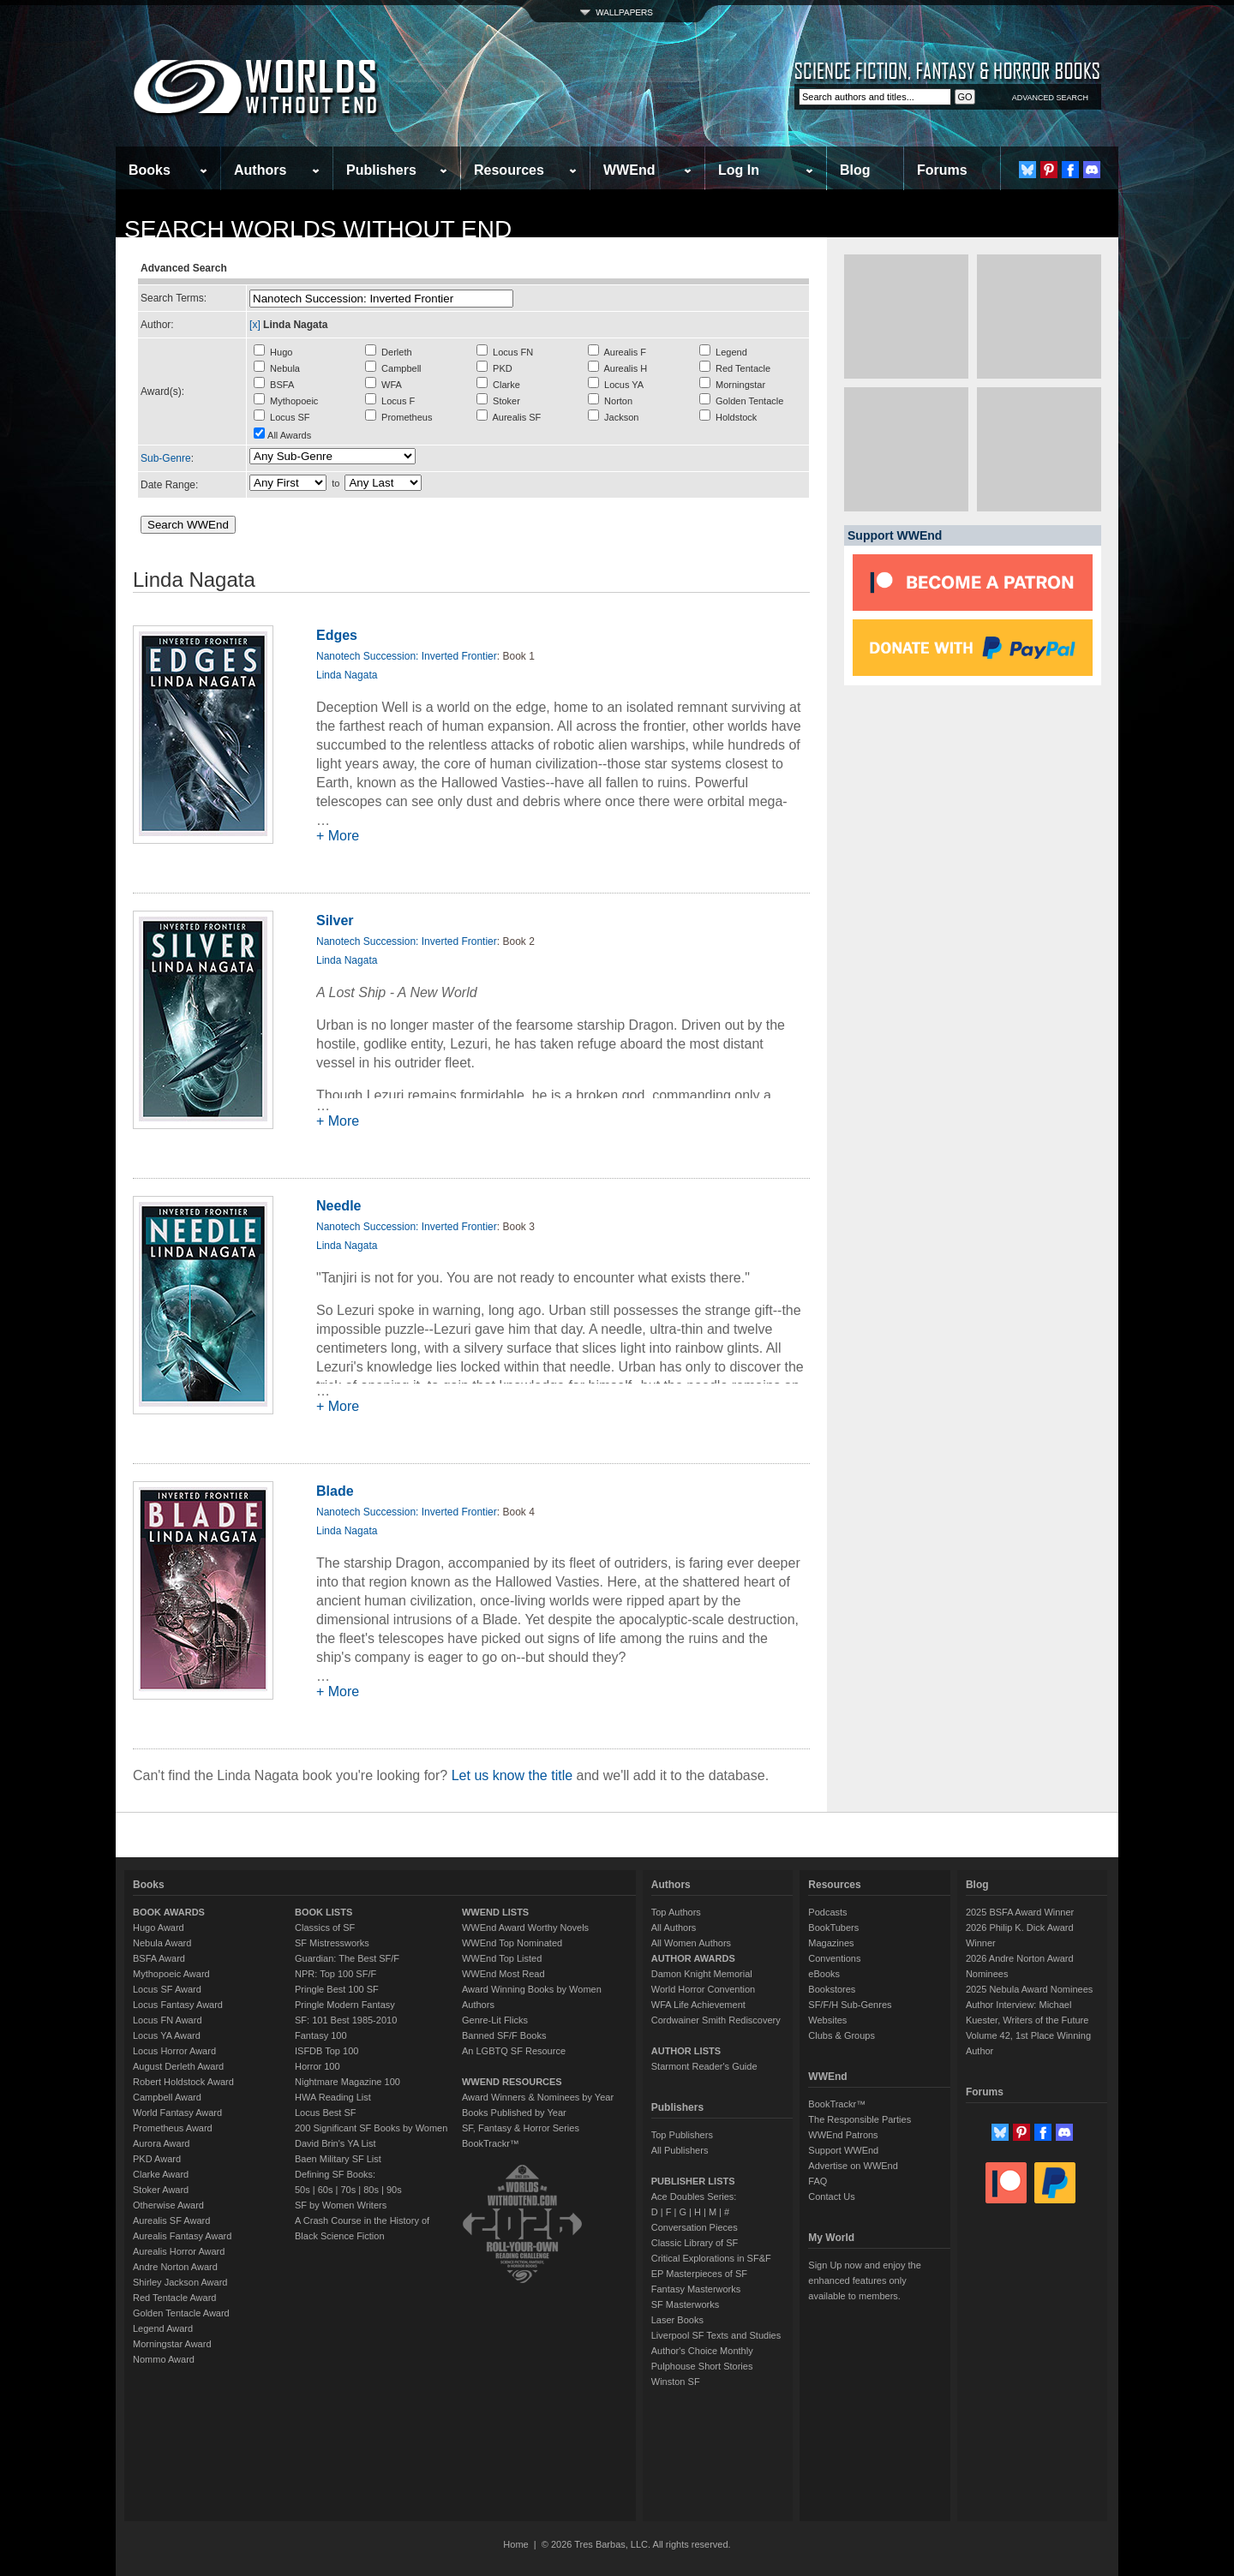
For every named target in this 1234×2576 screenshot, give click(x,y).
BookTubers (833, 1927)
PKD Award (157, 2159)
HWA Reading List (333, 2097)
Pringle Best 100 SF (337, 1989)
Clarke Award (161, 2174)
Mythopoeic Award (171, 1974)
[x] (255, 325)
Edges (336, 635)
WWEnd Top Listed (502, 1958)
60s (325, 2190)
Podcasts (827, 1912)
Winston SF (675, 2381)
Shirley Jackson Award (180, 2282)
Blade (335, 1491)
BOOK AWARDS (169, 1912)
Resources (509, 170)
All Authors (674, 1927)
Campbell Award (167, 2097)
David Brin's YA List (335, 2143)
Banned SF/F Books (504, 2035)
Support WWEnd (843, 2150)
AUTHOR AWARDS (693, 1958)
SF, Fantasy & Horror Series (520, 2128)
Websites (827, 2020)
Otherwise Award (168, 2205)
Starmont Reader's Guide (704, 2066)
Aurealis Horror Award (179, 2251)
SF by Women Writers (340, 2205)
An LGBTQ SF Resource (514, 2051)
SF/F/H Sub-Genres (849, 2004)
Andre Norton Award (175, 2267)
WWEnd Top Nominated (512, 1943)
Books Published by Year (514, 2112)
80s (371, 2190)
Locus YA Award (167, 2035)
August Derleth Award (178, 2066)
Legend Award (163, 2328)
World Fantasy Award (177, 2112)
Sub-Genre (166, 458)
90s (394, 2190)
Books (150, 170)
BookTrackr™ (490, 2143)
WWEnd (629, 170)
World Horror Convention (703, 1989)
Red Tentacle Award (174, 2297)
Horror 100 (317, 2066)
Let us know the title (512, 1775)
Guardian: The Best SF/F (347, 1958)
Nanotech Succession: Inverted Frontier (406, 656)
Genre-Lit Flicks (495, 2020)
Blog (855, 170)
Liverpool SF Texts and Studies (716, 2335)
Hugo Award (158, 1927)
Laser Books (677, 2320)
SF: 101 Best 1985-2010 (346, 2020)
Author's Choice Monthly (702, 2351)
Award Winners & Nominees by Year (538, 2097)
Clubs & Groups (841, 2035)
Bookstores (831, 1989)
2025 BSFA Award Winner (1020, 1912)
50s (302, 2190)
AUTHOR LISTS (686, 2051)
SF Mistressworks (332, 1943)
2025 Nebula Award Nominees (1029, 1989)
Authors (260, 170)
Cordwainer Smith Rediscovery (716, 2020)
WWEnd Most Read (503, 1974)
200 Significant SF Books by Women (371, 2128)
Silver (335, 920)
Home (515, 2544)
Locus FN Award (167, 2020)
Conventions (834, 1958)
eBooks (824, 1974)
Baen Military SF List (338, 2159)
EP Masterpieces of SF (699, 2273)
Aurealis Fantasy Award (182, 2236)
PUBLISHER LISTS (693, 2181)
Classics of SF (325, 1927)
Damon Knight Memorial (701, 1974)
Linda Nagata (346, 675)
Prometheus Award (173, 2128)
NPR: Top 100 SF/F (335, 1974)
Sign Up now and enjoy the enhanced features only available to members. (864, 2280)
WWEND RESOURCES (512, 2082)
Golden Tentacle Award (181, 2313)
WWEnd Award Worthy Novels (525, 1927)
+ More (337, 835)
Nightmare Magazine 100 (347, 2082)
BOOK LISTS (323, 1912)
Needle (338, 1205)
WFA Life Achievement (698, 2004)
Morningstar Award (172, 2344)
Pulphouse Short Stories (702, 2366)
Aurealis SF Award (171, 2220)
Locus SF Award (167, 1989)
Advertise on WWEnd (853, 2166)
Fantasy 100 (321, 2035)
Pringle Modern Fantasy (345, 2004)
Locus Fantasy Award (178, 2004)
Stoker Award (161, 2190)
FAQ (817, 2181)
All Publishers (680, 2150)
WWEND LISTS (495, 1912)
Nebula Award (162, 1943)
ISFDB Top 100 (326, 2051)
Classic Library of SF (694, 2243)
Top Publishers (682, 2135)
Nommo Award (164, 2359)
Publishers (381, 170)
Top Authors (676, 1912)
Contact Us (831, 2196)
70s (348, 2190)
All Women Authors (691, 1943)
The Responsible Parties (859, 2119)
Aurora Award (161, 2143)
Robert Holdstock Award (183, 2082)
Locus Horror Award (174, 2051)
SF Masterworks (685, 2304)
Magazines (831, 1943)
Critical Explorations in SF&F (711, 2258)
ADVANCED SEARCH (1050, 97)
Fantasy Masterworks (696, 2289)
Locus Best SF (325, 2112)
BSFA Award (159, 1958)
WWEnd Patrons (843, 2135)
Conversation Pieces (694, 2227)
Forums (942, 170)
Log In (738, 170)
